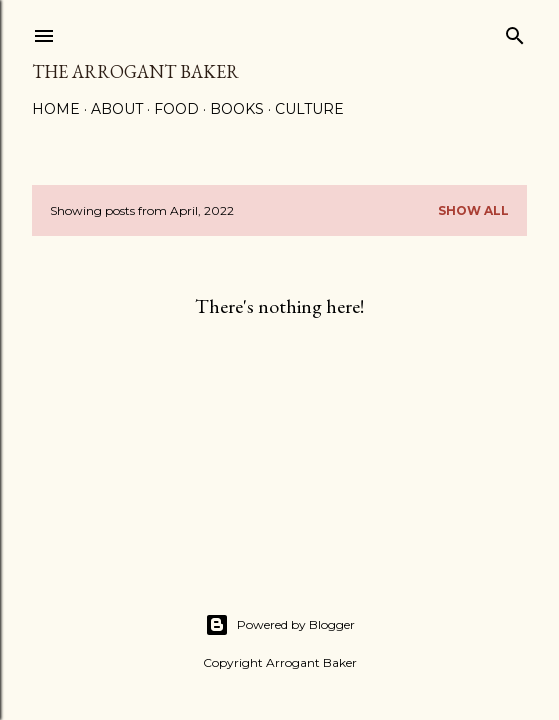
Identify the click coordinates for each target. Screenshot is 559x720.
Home (56, 109)
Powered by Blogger (280, 625)
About (117, 109)
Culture (309, 109)
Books (237, 109)
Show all (473, 210)
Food (176, 109)
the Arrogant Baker (135, 71)
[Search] (515, 31)
